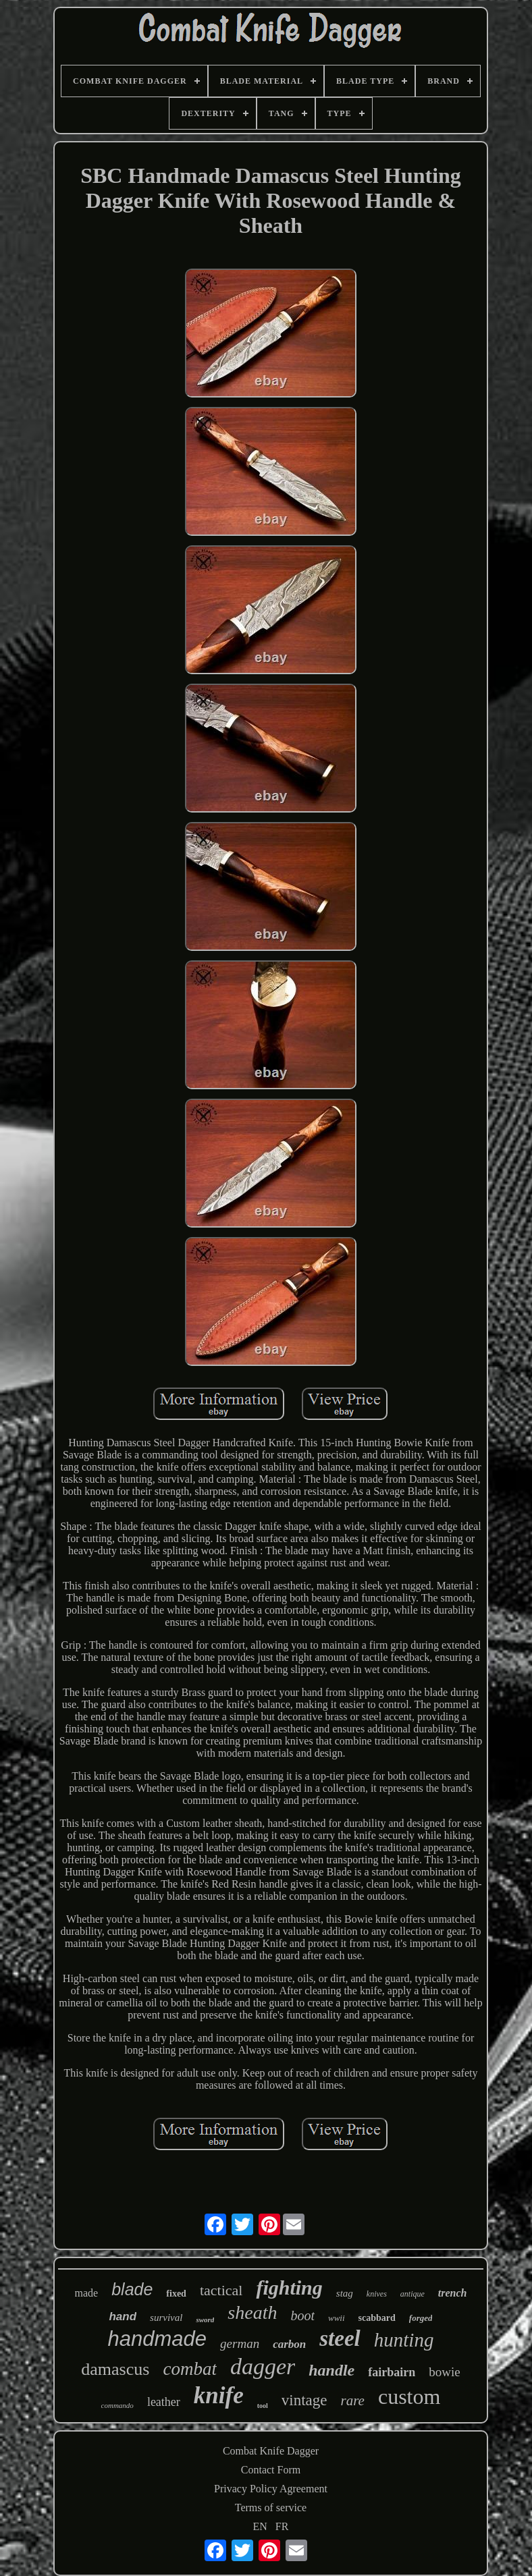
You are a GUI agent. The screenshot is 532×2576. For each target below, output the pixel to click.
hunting (404, 2340)
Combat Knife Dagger (271, 2451)
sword (205, 2319)
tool (262, 2405)
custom (409, 2396)
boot (302, 2315)
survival (166, 2317)
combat (189, 2369)
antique (412, 2294)
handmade (157, 2339)
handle (331, 2370)
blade (132, 2289)
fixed (176, 2294)
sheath (252, 2312)
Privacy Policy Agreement (270, 2488)
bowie (444, 2372)
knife (219, 2395)
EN (260, 2526)
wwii (336, 2318)
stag (344, 2293)
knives (377, 2294)
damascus (115, 2369)
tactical (221, 2290)
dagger (262, 2366)
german (239, 2343)
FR (282, 2526)
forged (421, 2318)
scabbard (377, 2318)
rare (353, 2400)
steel (339, 2338)
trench (452, 2293)
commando (117, 2405)
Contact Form (270, 2469)
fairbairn (391, 2372)
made (87, 2293)
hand (122, 2316)
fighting (289, 2287)
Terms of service (271, 2507)
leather (163, 2402)
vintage (304, 2400)
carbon (289, 2344)
